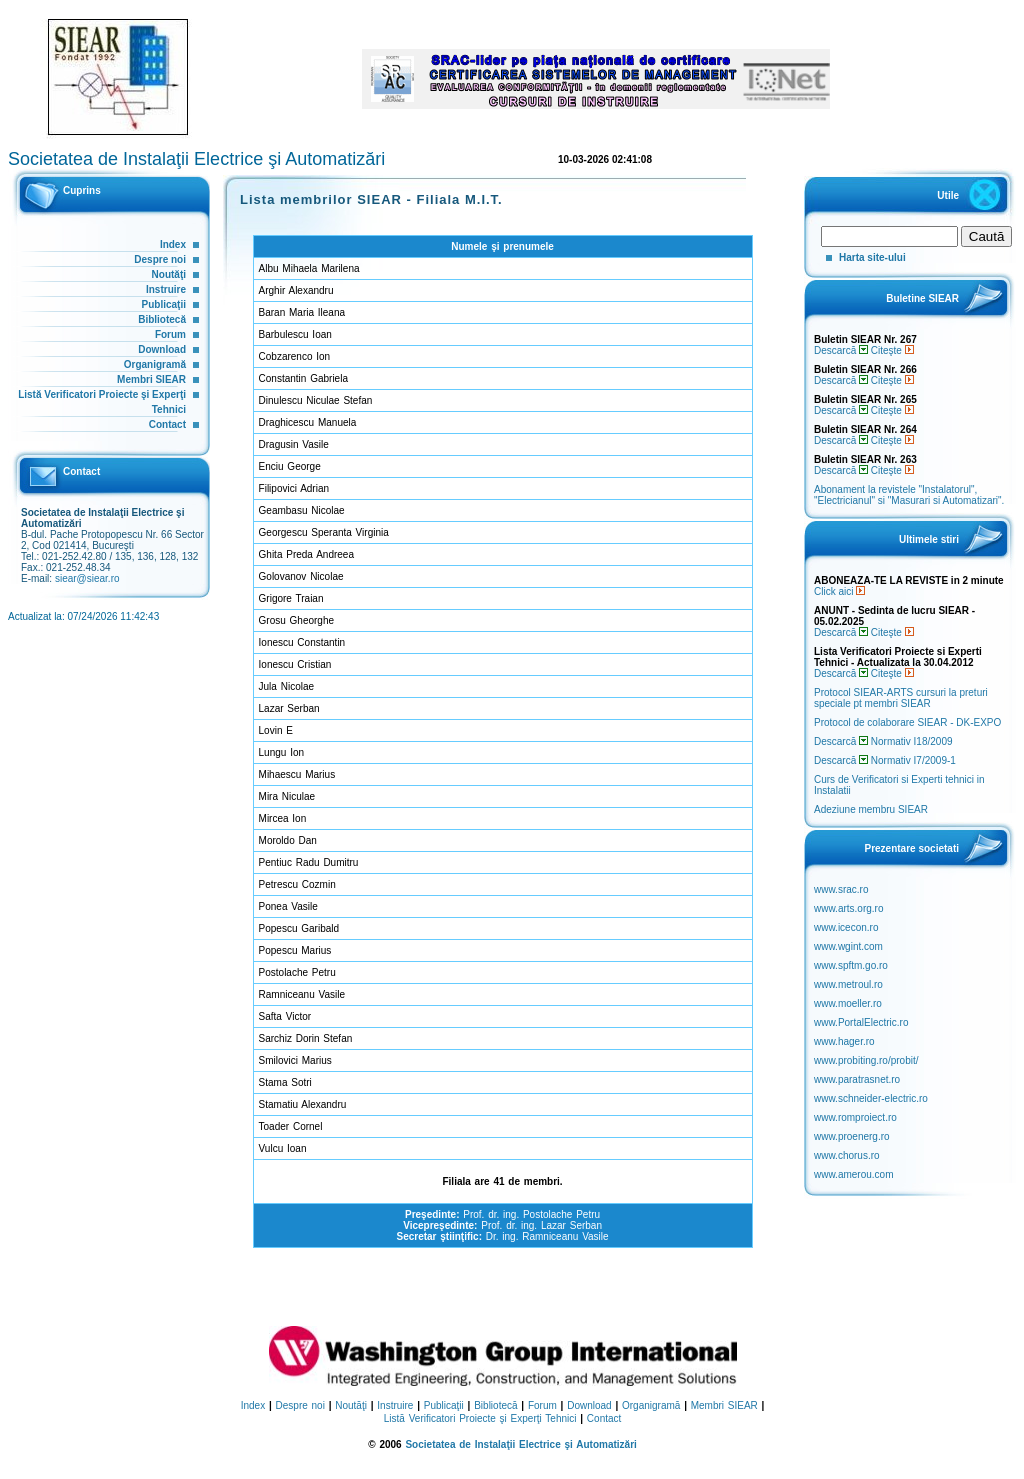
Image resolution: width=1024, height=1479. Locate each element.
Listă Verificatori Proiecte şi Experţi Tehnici (480, 1418)
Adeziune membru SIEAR (871, 809)
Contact (167, 424)
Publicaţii (164, 304)
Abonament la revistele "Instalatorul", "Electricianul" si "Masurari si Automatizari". (909, 495)
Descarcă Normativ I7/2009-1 (885, 760)
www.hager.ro (844, 1041)
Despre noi (160, 259)
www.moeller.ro (848, 1003)
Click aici (839, 591)
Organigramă (155, 364)
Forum (170, 334)
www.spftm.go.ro (851, 965)
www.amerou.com (853, 1174)
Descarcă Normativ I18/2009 (883, 741)
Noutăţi (169, 274)
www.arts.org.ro (848, 908)
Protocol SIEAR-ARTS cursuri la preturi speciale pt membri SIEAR (901, 698)
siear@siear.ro (87, 578)
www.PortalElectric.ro (861, 1022)
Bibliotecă (162, 319)
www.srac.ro (841, 889)
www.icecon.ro (846, 927)
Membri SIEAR (151, 379)
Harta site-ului (872, 257)
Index (173, 244)
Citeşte (892, 350)
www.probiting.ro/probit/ (866, 1060)
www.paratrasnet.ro (857, 1079)
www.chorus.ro (847, 1155)
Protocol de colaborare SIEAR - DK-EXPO (907, 722)
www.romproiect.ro (855, 1117)
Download (162, 349)
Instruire (166, 289)
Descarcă (841, 350)
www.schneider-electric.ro (871, 1098)
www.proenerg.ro (852, 1136)
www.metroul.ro (848, 984)
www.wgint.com (848, 946)
